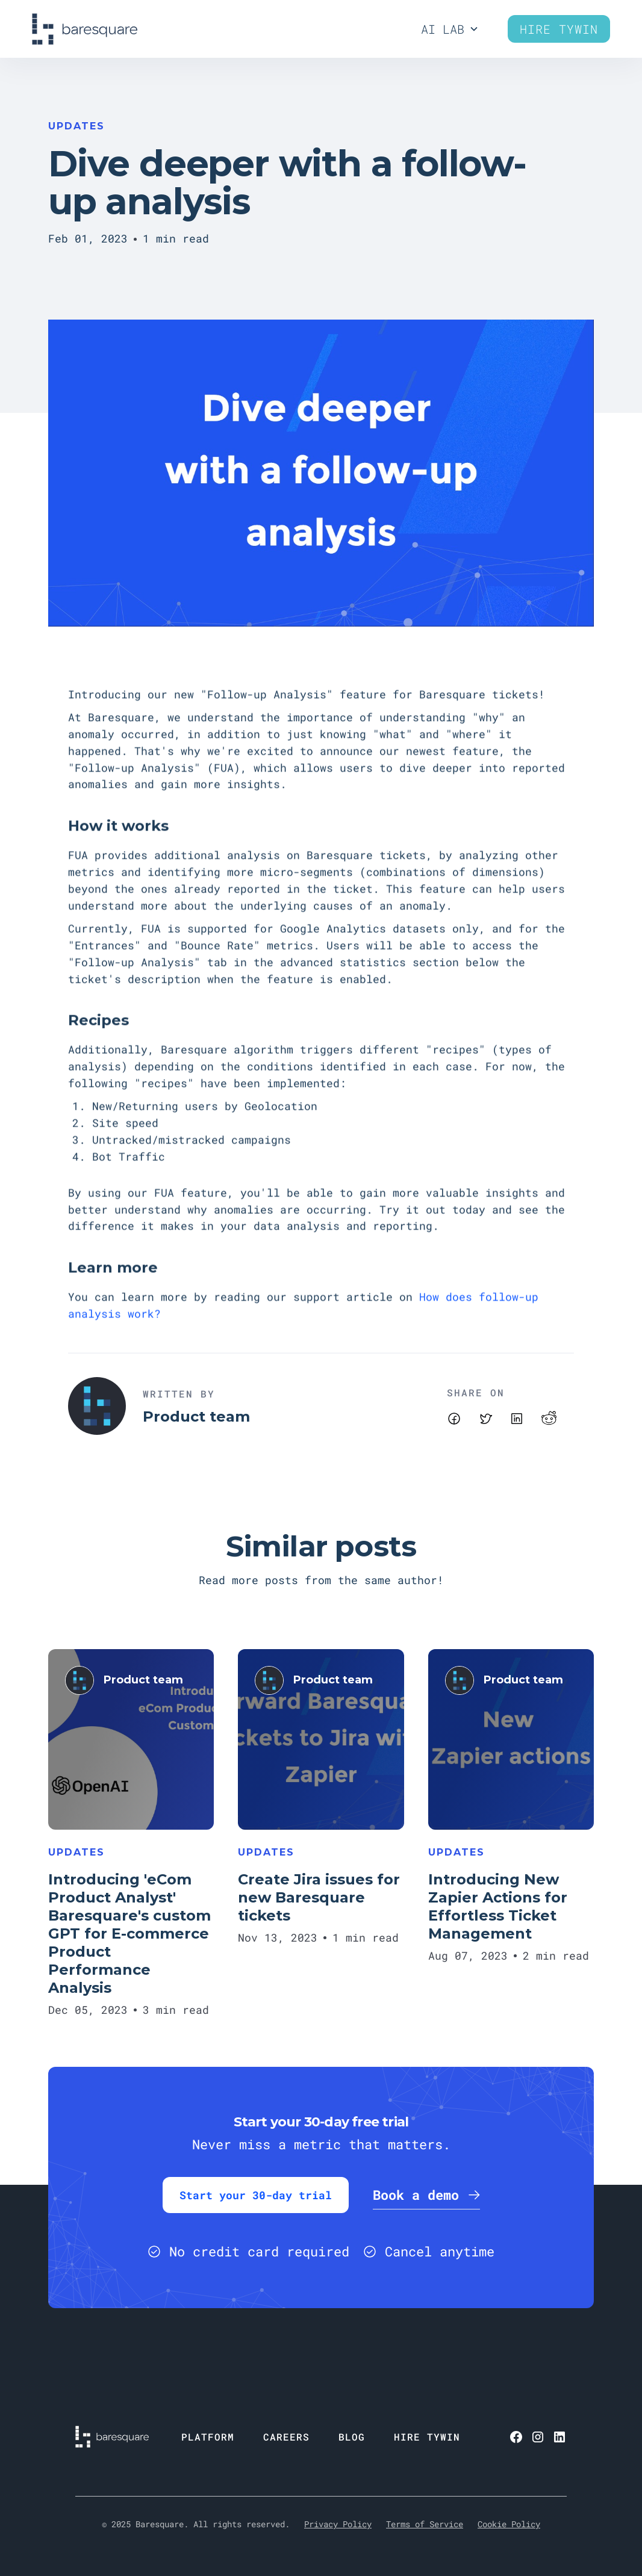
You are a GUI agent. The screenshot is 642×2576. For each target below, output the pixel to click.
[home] (84, 29)
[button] (449, 28)
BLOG (351, 2436)
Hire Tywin (559, 29)
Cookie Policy (509, 2524)
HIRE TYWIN (427, 2436)
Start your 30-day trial (255, 2195)
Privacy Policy (338, 2524)
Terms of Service (424, 2524)
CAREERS (286, 2436)
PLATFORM (207, 2436)
